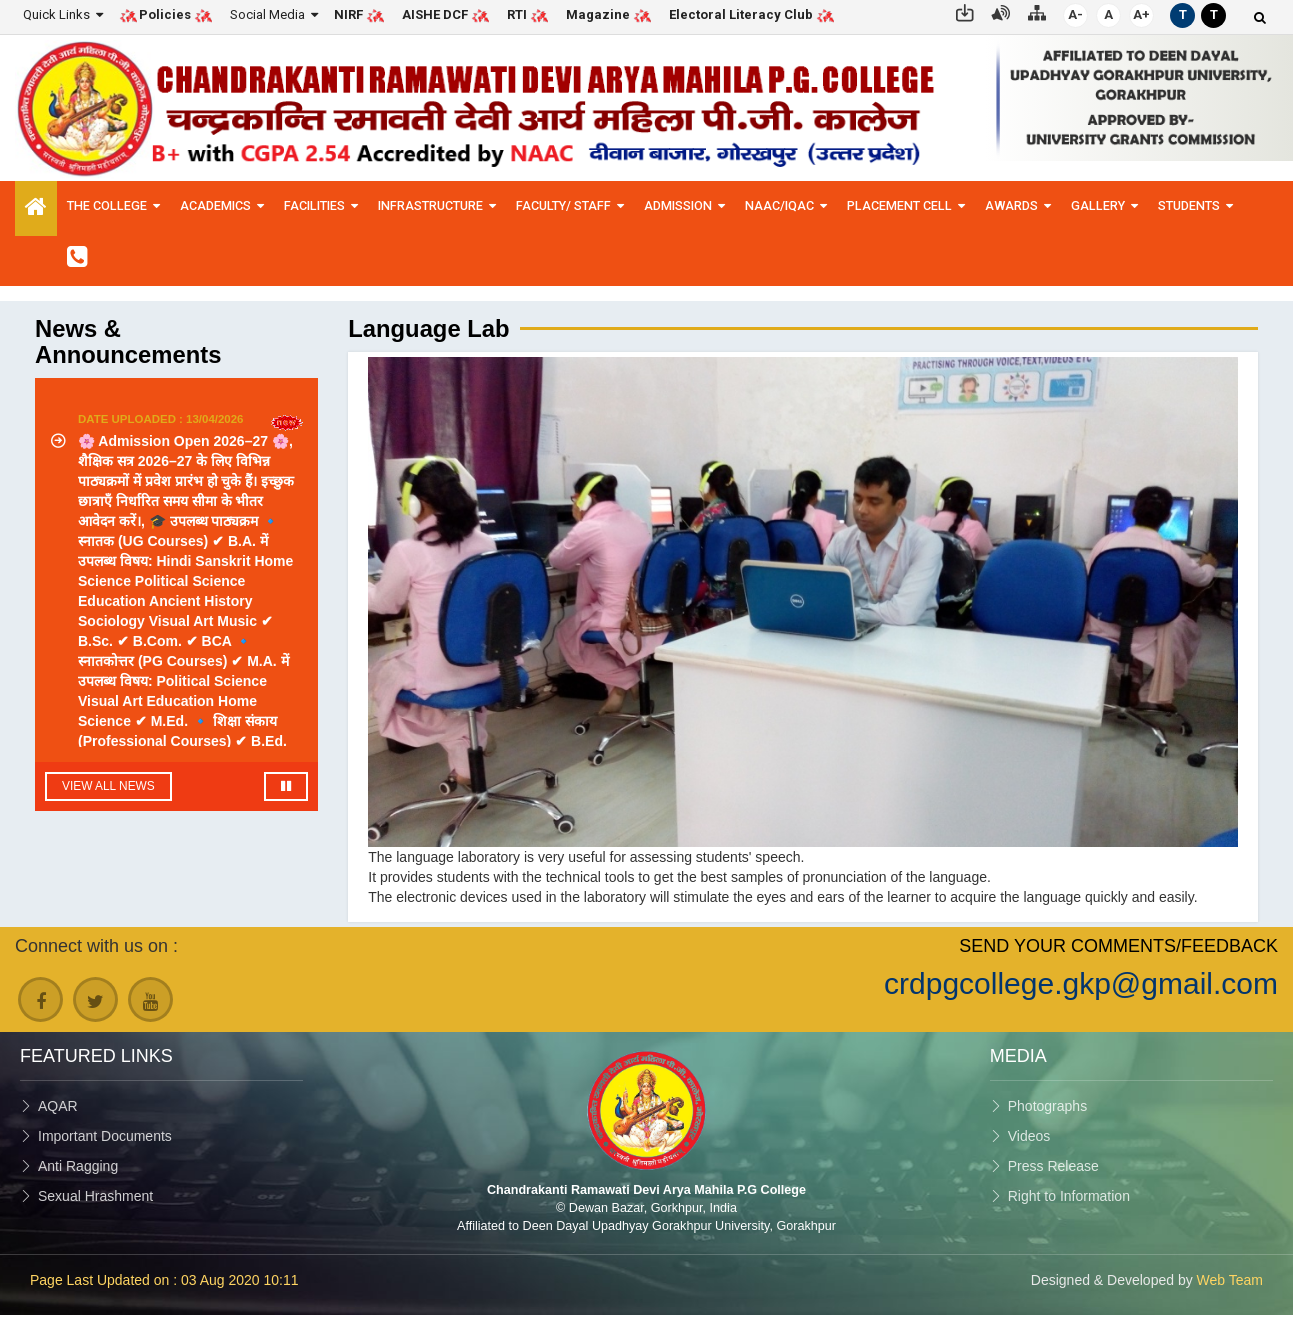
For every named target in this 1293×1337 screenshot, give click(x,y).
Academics (215, 205)
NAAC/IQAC (779, 205)
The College (107, 205)
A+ (1141, 14)
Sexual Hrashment (95, 1196)
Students (1189, 205)
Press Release (1053, 1166)
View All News (108, 786)
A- (1075, 14)
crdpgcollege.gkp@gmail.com (1081, 983)
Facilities (314, 205)
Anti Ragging (78, 1166)
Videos (1029, 1136)
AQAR (58, 1106)
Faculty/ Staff (563, 205)
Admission (678, 205)
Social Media (267, 14)
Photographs (1047, 1106)
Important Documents (105, 1136)
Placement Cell (899, 205)
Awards (1011, 205)
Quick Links (56, 14)
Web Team (1230, 1280)
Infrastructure (430, 205)
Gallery (1098, 205)
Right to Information (1069, 1196)
